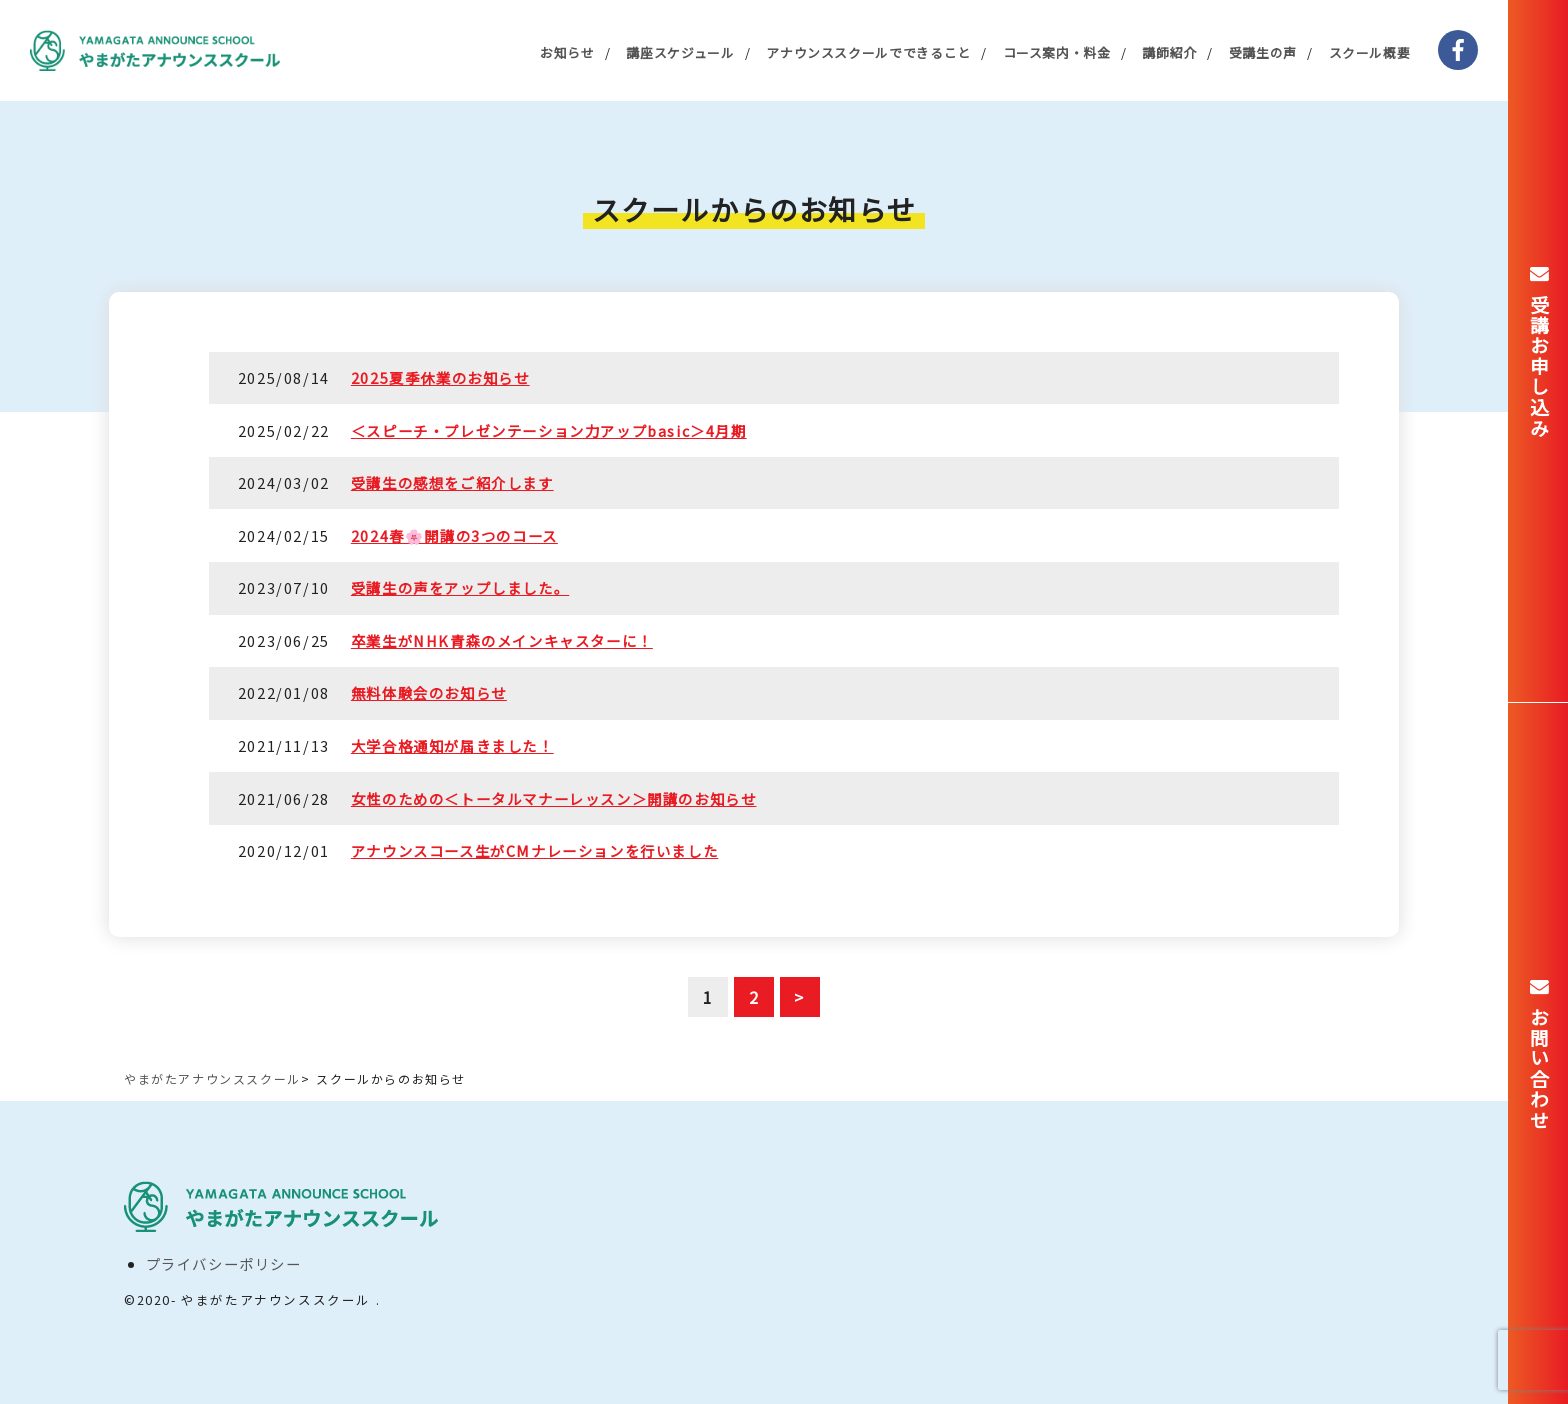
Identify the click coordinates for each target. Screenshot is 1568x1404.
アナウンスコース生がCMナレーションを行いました (534, 850)
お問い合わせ (1538, 1069)
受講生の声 (1263, 52)
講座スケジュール (680, 52)
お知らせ (567, 52)
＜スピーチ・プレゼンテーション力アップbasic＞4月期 (549, 430)
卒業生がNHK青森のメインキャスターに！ (502, 640)
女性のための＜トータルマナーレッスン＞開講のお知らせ (554, 798)
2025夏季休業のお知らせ (440, 377)
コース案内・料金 (1057, 52)
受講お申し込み (1538, 366)
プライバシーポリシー (224, 1263)
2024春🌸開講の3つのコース (454, 535)
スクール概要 (1370, 52)
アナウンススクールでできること (868, 52)
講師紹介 (1169, 52)
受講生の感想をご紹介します (452, 482)
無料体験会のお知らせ (429, 692)
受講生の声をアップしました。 (460, 587)
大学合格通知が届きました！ (452, 745)
